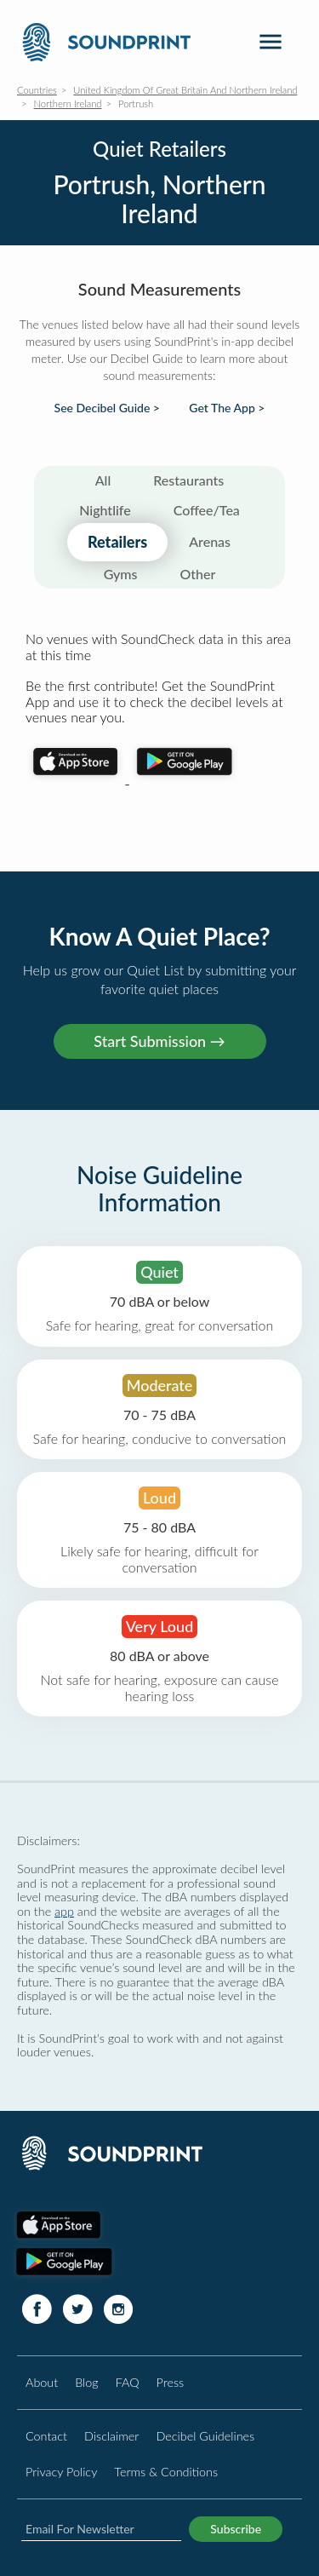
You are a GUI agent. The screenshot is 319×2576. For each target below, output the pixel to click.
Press (171, 2382)
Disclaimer (111, 2436)
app (64, 1911)
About (42, 2382)
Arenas (210, 541)
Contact (46, 2436)
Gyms (121, 574)
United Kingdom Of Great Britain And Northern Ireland (185, 89)
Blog (86, 2382)
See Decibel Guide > (107, 408)
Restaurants (188, 480)
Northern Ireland (68, 103)
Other (197, 574)
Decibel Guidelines (205, 2436)
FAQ (128, 2382)
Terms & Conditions (166, 2471)
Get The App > (227, 408)
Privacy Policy (61, 2471)
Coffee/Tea (207, 510)
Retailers (117, 541)
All (103, 480)
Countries (37, 89)
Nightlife (105, 510)
